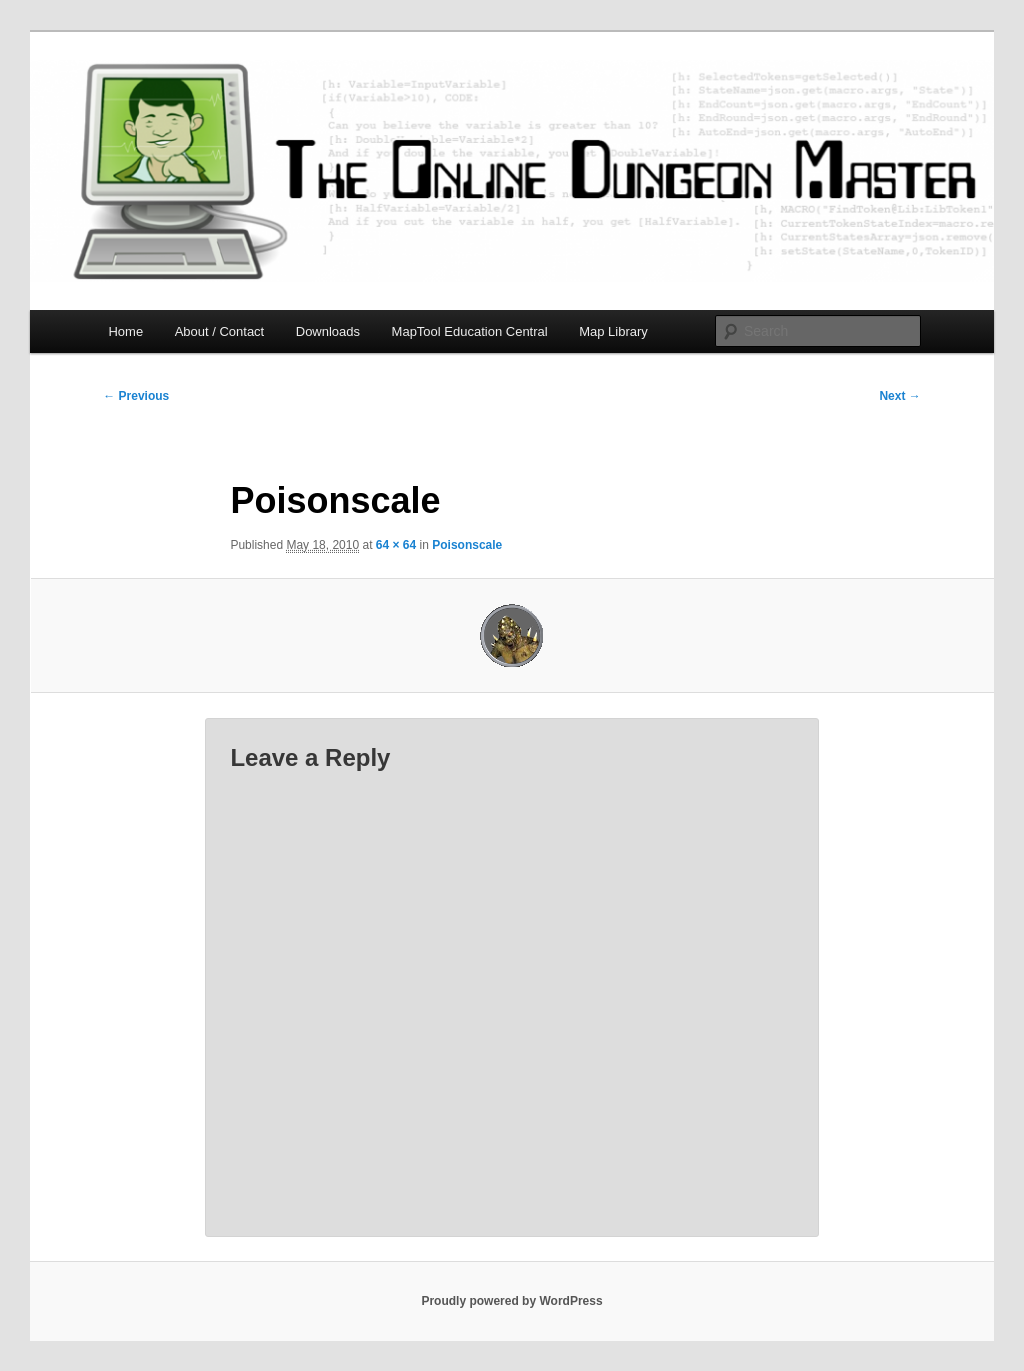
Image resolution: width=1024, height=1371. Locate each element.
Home (125, 331)
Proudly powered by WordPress (511, 1301)
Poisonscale (467, 545)
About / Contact (220, 331)
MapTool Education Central (470, 331)
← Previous (136, 396)
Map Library (613, 331)
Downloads (328, 331)
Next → (899, 396)
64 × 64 (396, 545)
